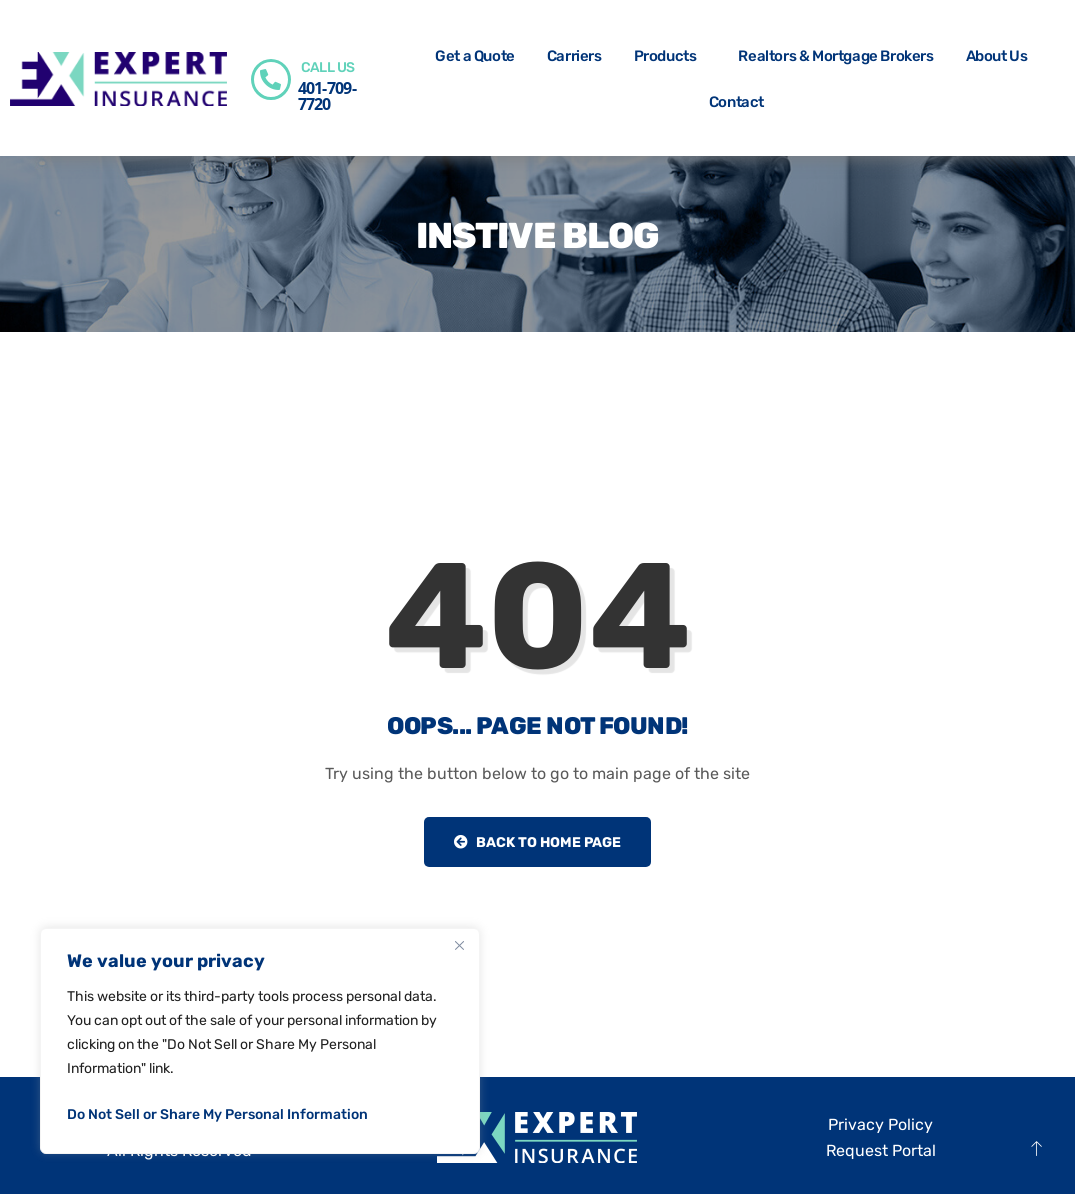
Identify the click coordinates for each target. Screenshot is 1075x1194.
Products (670, 56)
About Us (1002, 56)
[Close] (459, 945)
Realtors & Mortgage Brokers (835, 56)
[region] (260, 1041)
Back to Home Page (537, 842)
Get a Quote (475, 56)
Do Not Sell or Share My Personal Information (217, 1114)
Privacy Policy (880, 1124)
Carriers (574, 56)
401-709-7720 (327, 96)
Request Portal (881, 1150)
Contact (736, 102)
